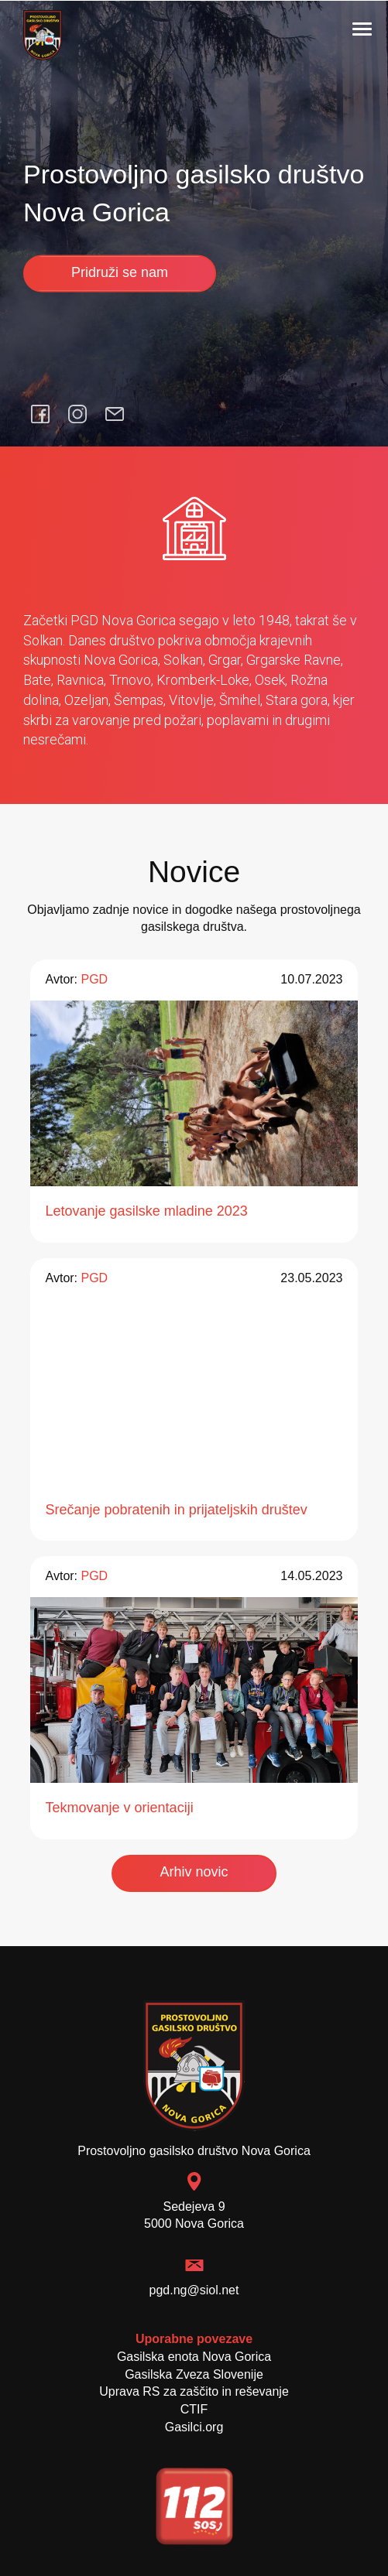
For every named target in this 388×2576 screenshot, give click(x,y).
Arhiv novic (194, 1872)
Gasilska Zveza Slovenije (194, 2374)
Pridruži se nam (119, 272)
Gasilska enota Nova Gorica (194, 2356)
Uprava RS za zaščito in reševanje (194, 2391)
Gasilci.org (194, 2427)
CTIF (194, 2409)
